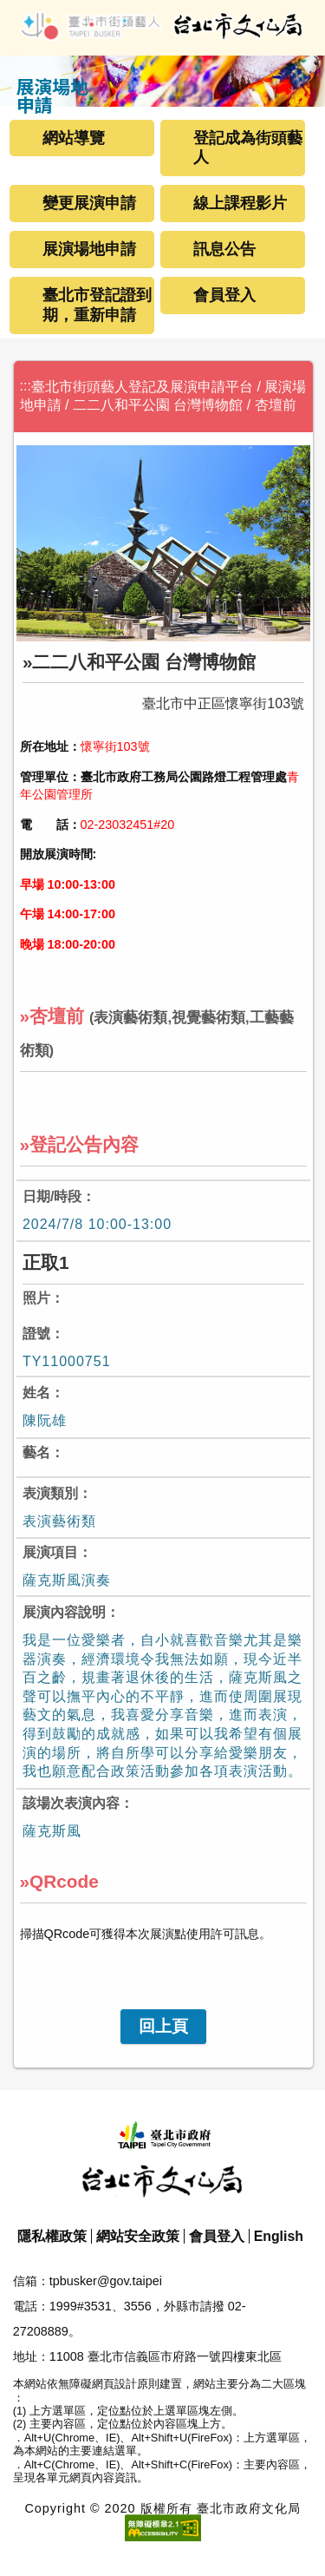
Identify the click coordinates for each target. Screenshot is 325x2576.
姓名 (36, 1392)
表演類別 (50, 1493)
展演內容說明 (64, 1612)
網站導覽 (73, 138)
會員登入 (224, 295)
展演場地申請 (89, 249)
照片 (36, 1298)
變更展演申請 (89, 203)
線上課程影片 (240, 203)
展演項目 (50, 1552)
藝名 (36, 1452)
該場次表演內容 (71, 1803)
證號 (36, 1333)
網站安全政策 (137, 2236)
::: (25, 385)
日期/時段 (52, 1196)
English (278, 2236)
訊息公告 (224, 249)
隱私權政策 (52, 2236)
